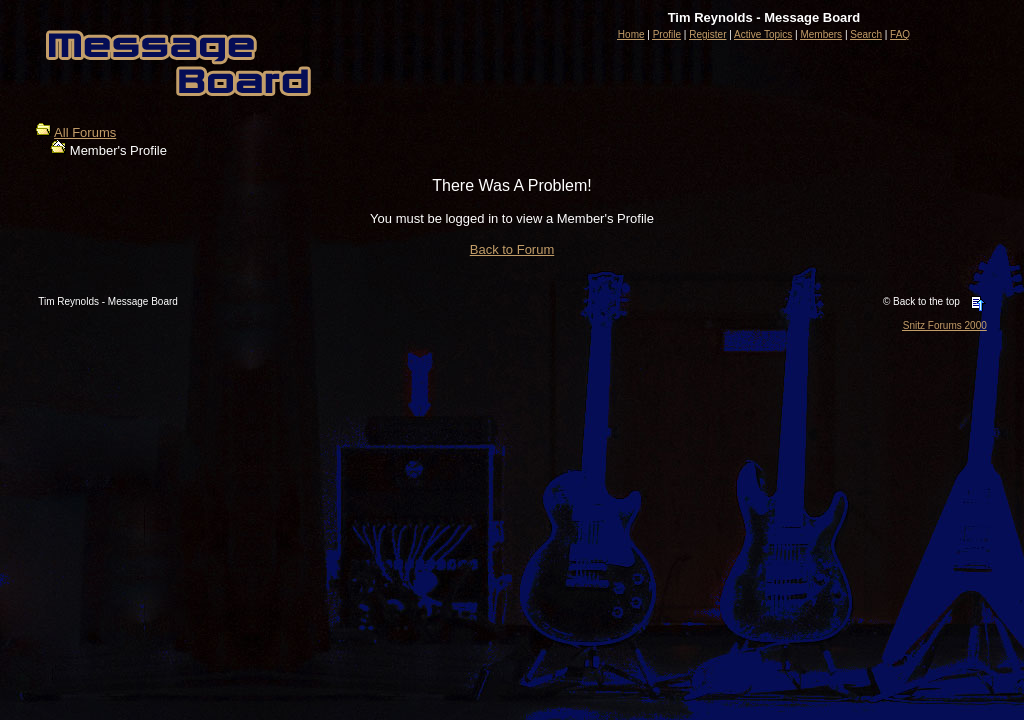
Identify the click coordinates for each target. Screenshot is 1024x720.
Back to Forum (512, 249)
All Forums (85, 132)
